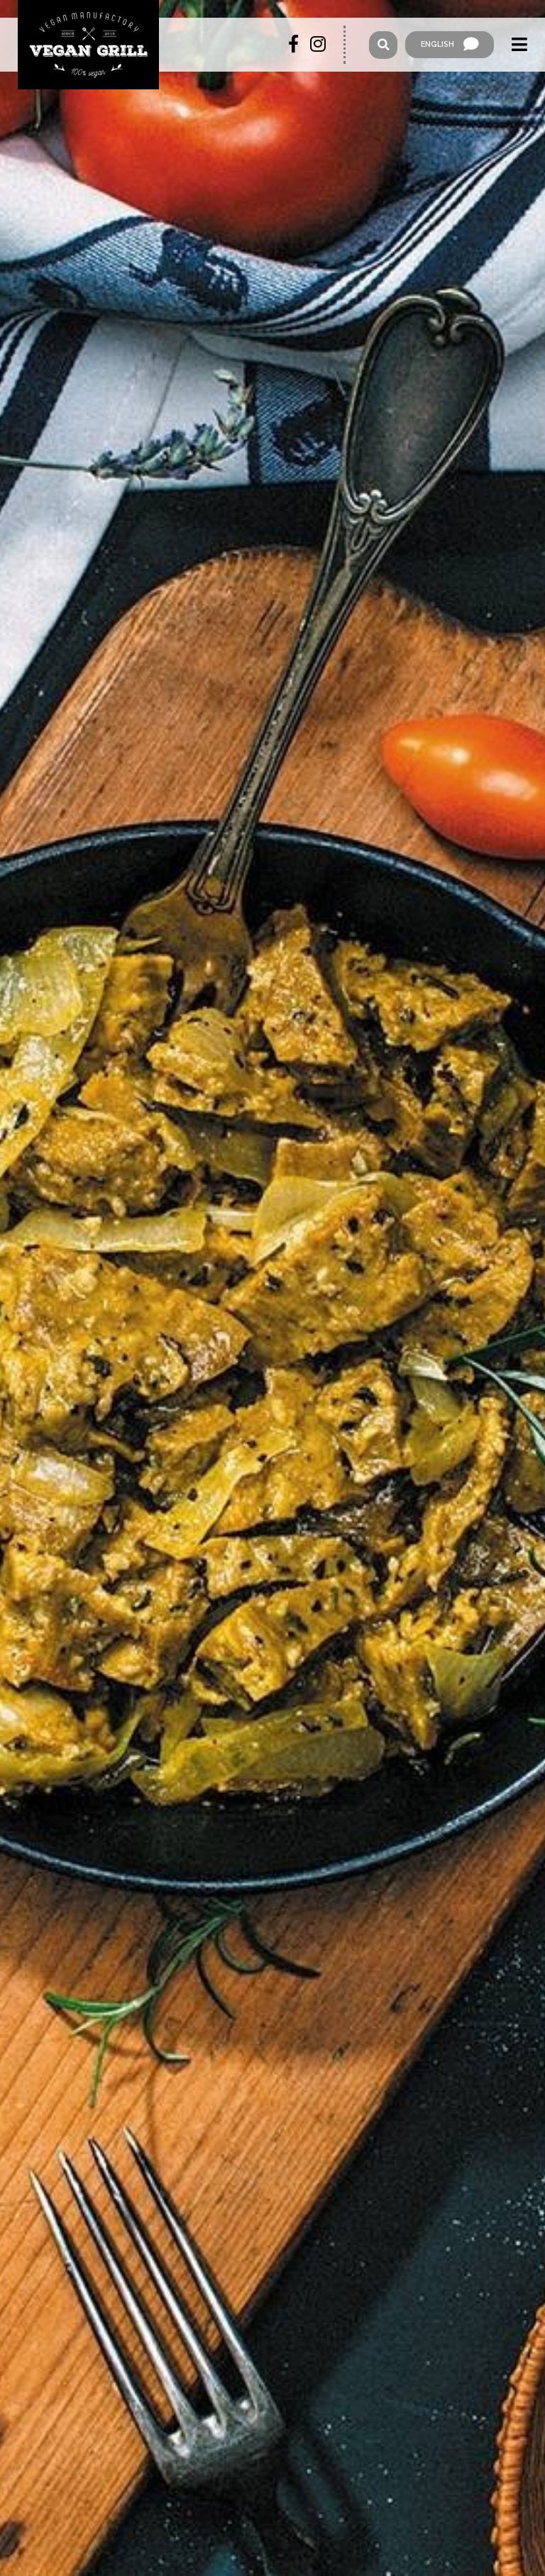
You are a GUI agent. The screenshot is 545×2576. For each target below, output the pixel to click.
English (450, 44)
